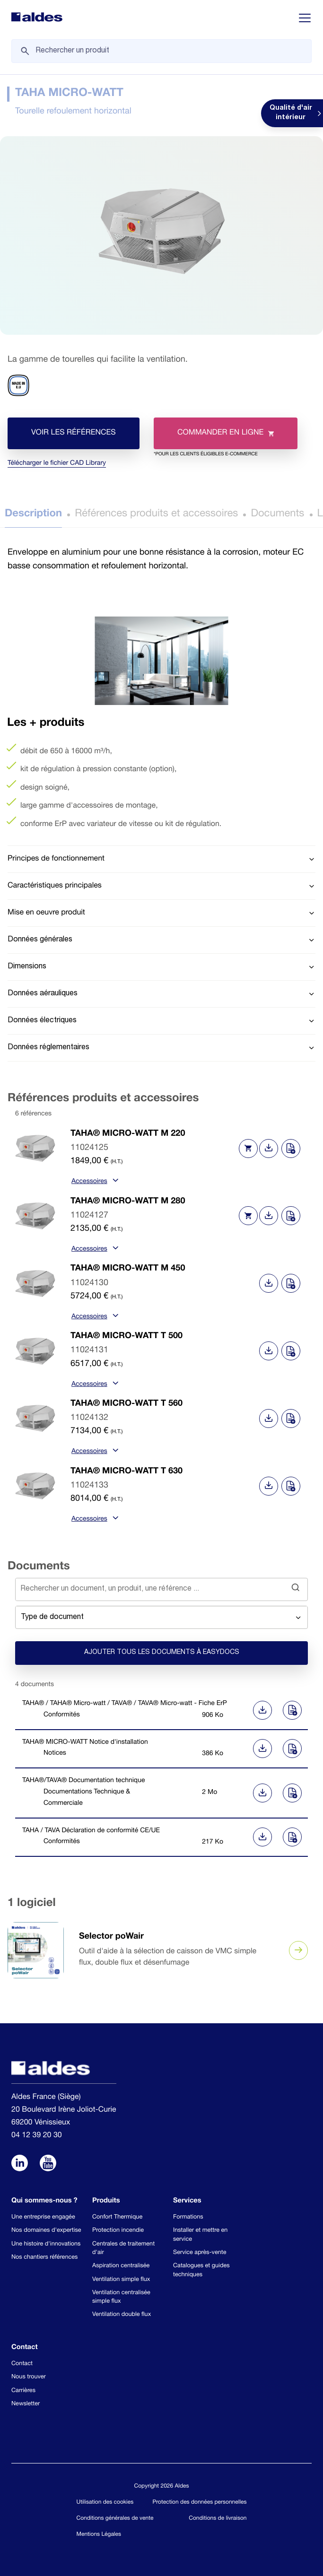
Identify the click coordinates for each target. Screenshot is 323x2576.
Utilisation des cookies (105, 2503)
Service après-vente (199, 2253)
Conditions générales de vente (115, 2519)
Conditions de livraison (217, 2519)
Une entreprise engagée (43, 2217)
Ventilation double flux (121, 2315)
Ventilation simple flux (121, 2280)
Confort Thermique (117, 2217)
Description (33, 514)
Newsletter (25, 2404)
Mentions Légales (99, 2535)
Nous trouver (28, 2377)
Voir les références (73, 433)
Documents (277, 514)
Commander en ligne (214, 439)
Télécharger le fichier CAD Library (57, 464)
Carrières (23, 2391)
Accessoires (93, 1182)
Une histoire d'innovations (45, 2244)
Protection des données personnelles (200, 2503)
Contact (22, 2364)
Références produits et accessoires (156, 514)
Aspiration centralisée (120, 2266)
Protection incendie (118, 2231)
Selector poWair (111, 1937)
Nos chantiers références (44, 2257)
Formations (188, 2217)
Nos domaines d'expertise (46, 2231)
